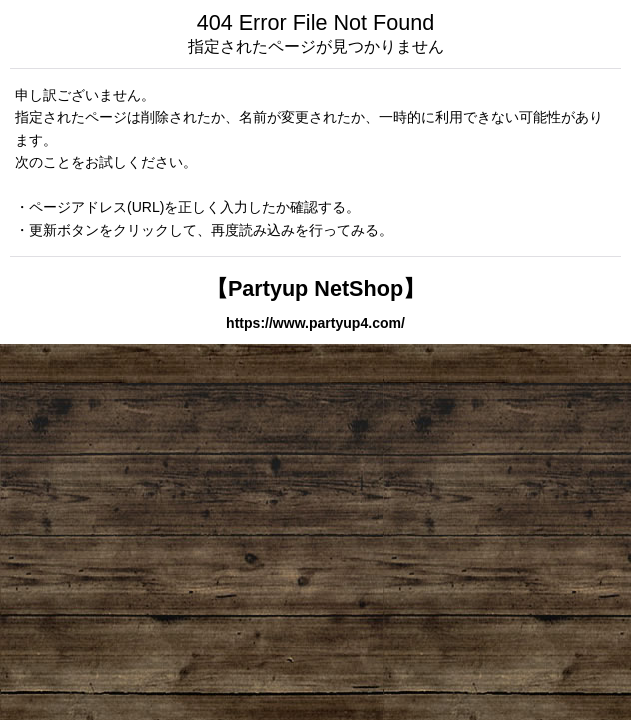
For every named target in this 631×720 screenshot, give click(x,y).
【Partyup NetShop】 (315, 288)
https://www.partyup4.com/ (315, 323)
